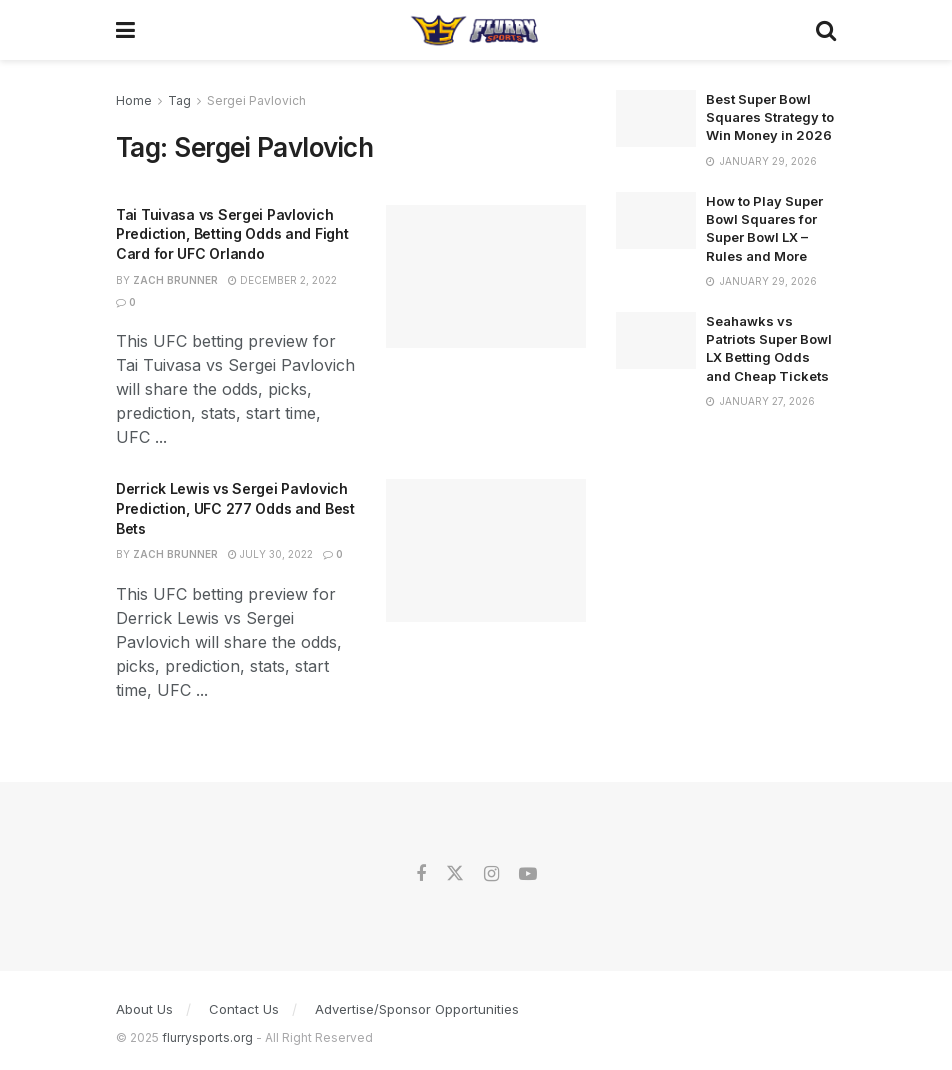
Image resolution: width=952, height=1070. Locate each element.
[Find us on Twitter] (455, 874)
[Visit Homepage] (475, 30)
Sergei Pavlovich (256, 100)
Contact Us (244, 1009)
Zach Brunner (175, 280)
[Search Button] (826, 30)
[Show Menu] (125, 30)
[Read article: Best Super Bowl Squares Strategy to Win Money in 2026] (656, 118)
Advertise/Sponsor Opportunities (417, 1009)
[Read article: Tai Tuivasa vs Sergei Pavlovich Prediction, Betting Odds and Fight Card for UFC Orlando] (486, 276)
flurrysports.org (207, 1037)
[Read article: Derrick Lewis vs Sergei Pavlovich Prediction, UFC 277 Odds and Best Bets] (486, 550)
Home (134, 100)
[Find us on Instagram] (491, 874)
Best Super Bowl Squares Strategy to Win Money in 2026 (770, 117)
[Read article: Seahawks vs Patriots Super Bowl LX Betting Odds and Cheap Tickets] (656, 340)
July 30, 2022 (270, 554)
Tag (179, 100)
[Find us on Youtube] (528, 874)
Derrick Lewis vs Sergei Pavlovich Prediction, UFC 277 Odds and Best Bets (235, 508)
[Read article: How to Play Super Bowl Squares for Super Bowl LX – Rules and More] (656, 220)
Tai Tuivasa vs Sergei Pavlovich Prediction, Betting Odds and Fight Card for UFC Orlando (232, 234)
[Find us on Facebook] (421, 874)
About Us (144, 1009)
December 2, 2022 (282, 280)
